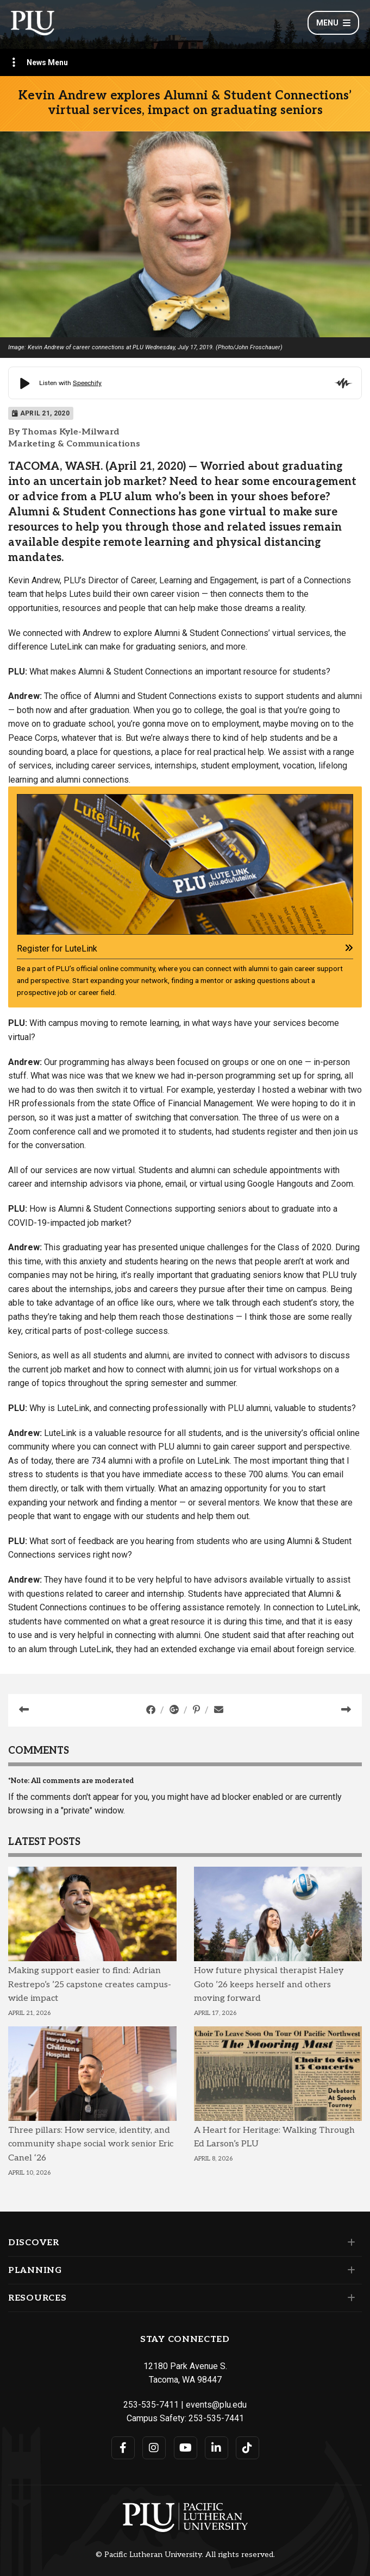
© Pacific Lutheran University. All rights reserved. (185, 2555)
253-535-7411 (151, 2404)
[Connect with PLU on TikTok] (247, 2447)
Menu (333, 22)
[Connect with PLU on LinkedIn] (216, 2447)
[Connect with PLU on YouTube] (185, 2447)
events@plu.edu (216, 2404)
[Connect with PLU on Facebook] (123, 2447)
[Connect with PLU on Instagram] (154, 2447)
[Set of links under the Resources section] (349, 2298)
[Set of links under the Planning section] (349, 2270)
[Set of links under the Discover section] (349, 2242)
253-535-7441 (216, 2418)
